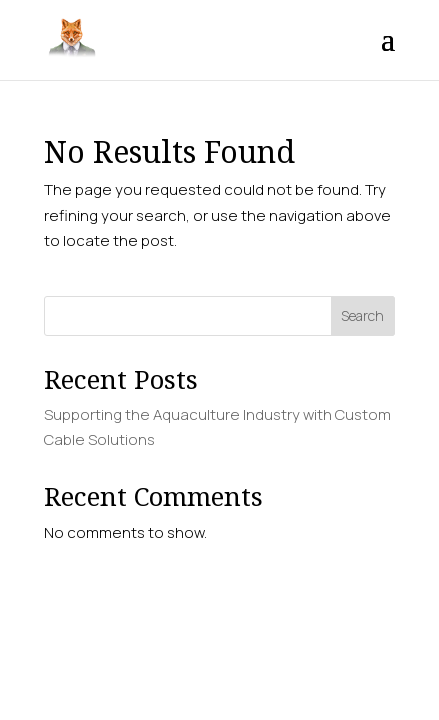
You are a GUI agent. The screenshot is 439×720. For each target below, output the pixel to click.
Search (362, 315)
